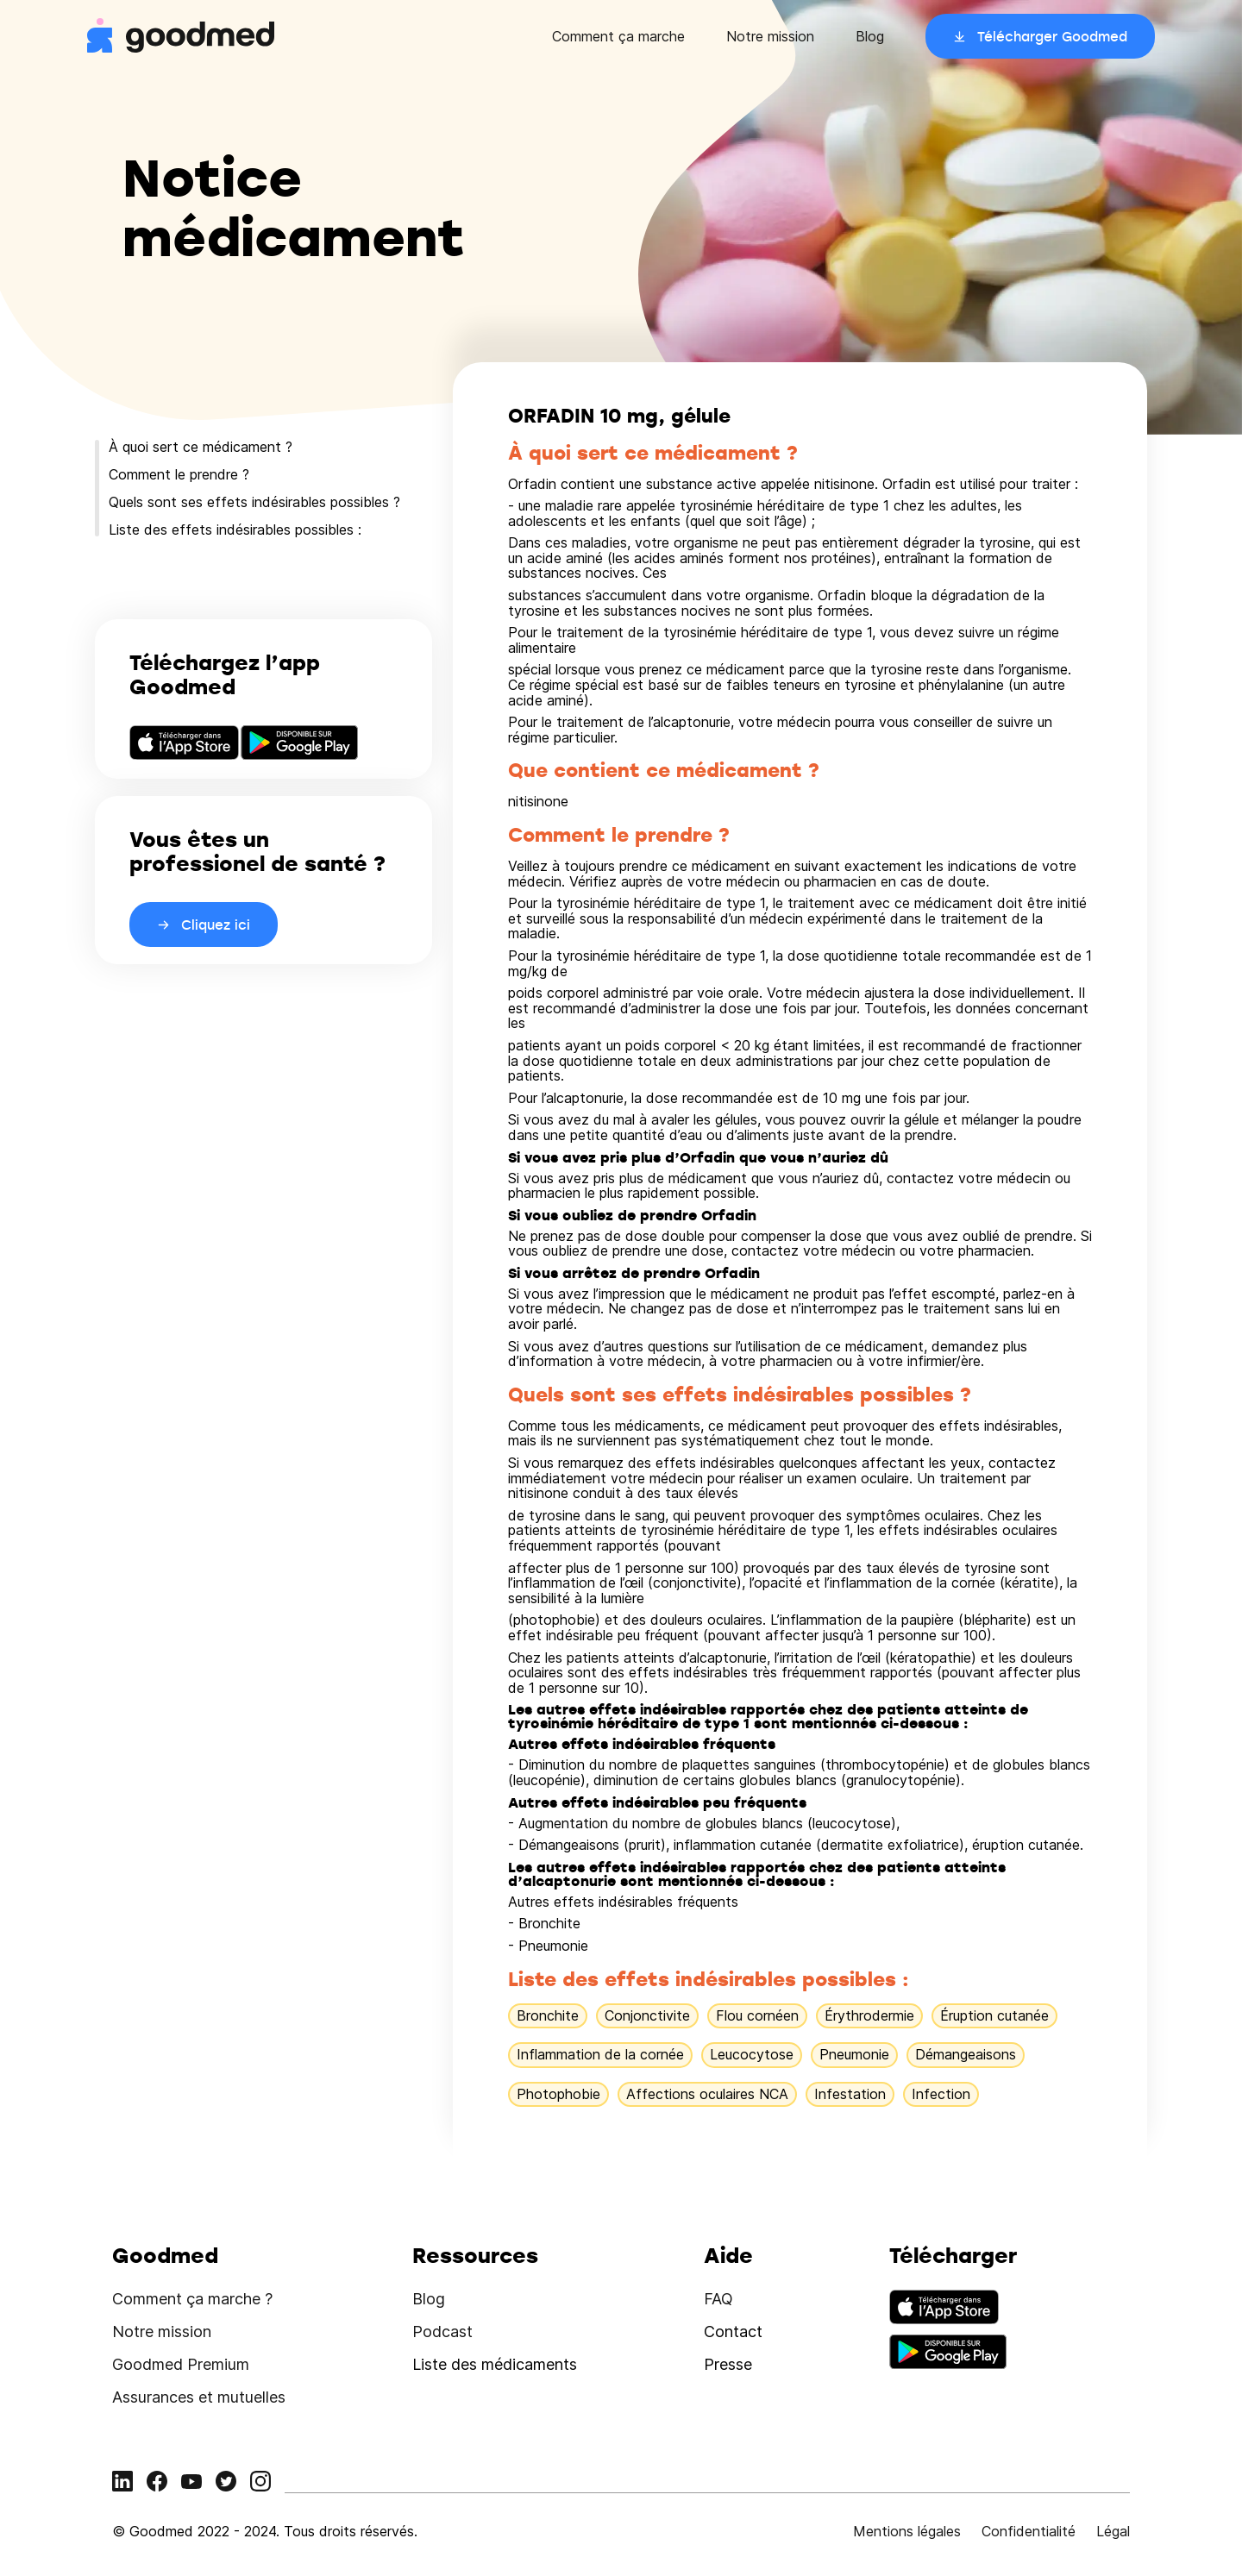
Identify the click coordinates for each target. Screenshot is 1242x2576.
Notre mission (770, 36)
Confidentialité (1029, 2531)
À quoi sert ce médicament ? (200, 447)
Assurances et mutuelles (198, 2397)
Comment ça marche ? (192, 2299)
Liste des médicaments (494, 2364)
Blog (870, 36)
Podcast (442, 2331)
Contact (733, 2331)
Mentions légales (907, 2531)
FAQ (718, 2299)
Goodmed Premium (180, 2364)
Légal (1113, 2531)
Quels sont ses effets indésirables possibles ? (254, 502)
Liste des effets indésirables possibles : (235, 529)
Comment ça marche (618, 36)
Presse (728, 2364)
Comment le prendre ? (179, 474)
